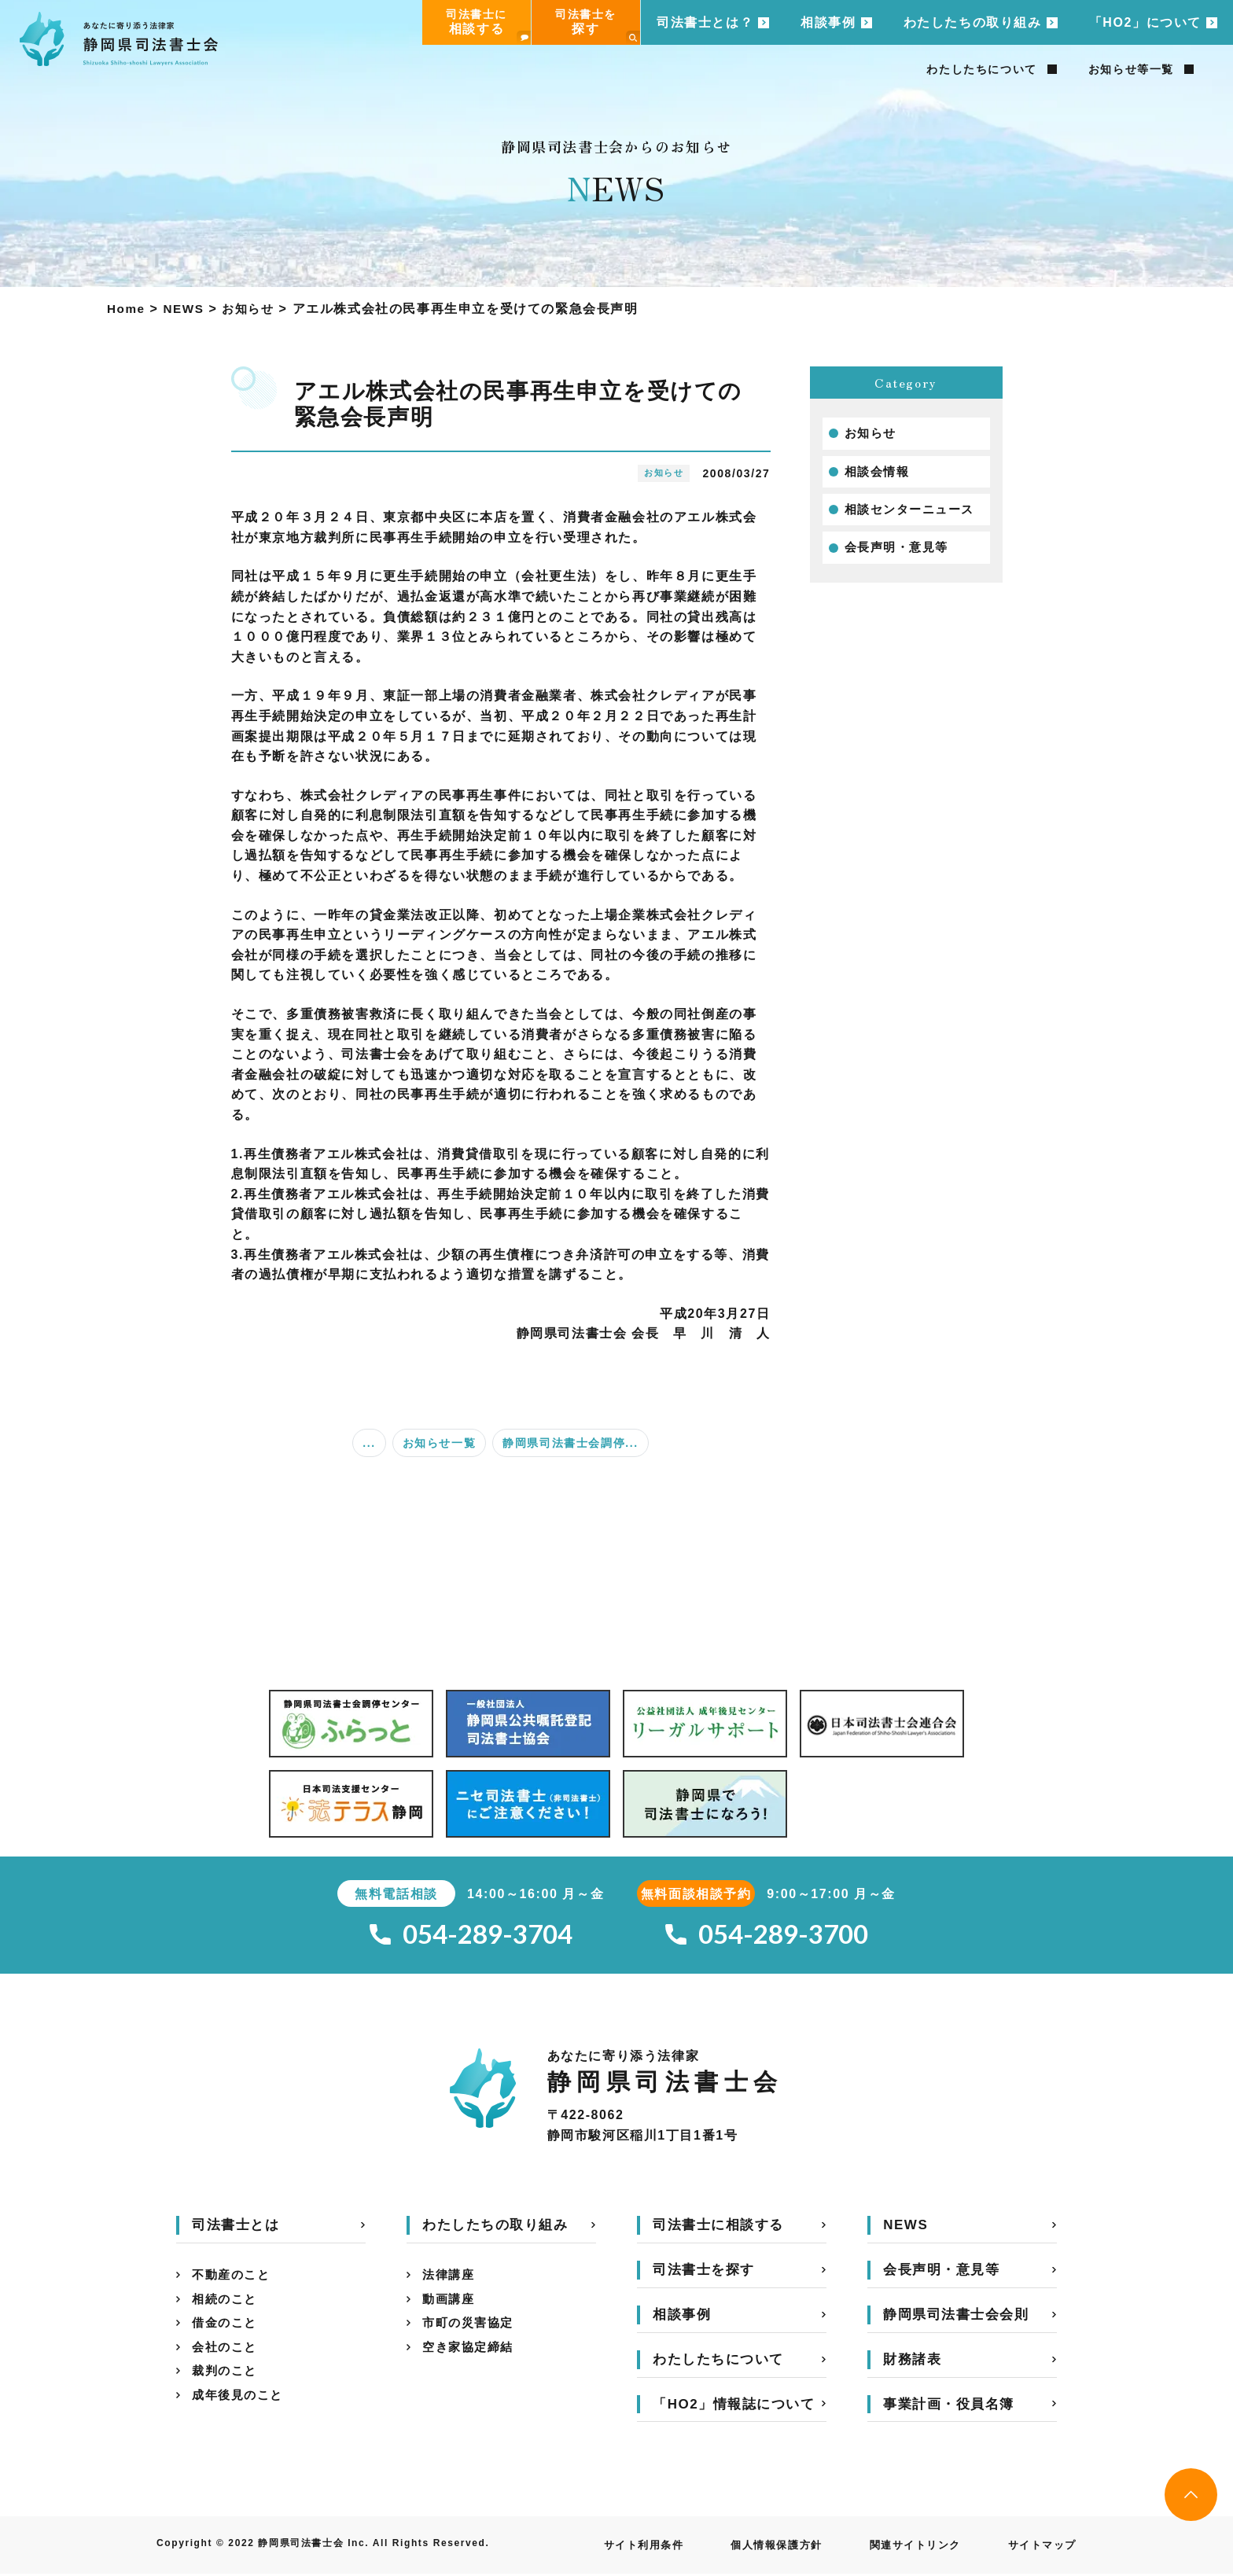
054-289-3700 (766, 1935)
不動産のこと (233, 2278)
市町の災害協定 (470, 2328)
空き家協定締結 (470, 2354)
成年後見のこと (240, 2404)
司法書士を (597, 26)
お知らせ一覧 (440, 1443)
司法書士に (488, 26)
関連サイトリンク (907, 2547)
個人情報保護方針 (761, 2547)
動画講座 (449, 2303)
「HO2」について (1145, 22)
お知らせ (872, 433)
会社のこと (226, 2354)
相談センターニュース (914, 511)
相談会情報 (879, 473)
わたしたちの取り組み (973, 22)
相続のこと (226, 2303)
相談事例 (828, 22)
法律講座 (449, 2278)
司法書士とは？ (705, 22)
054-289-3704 (471, 1935)
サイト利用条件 (622, 2547)
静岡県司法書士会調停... (570, 1443)
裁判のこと (226, 2379)
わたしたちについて (981, 69)
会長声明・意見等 (900, 551)
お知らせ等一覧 (1131, 69)
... (369, 1443)
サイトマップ (1040, 2547)
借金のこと (226, 2328)
